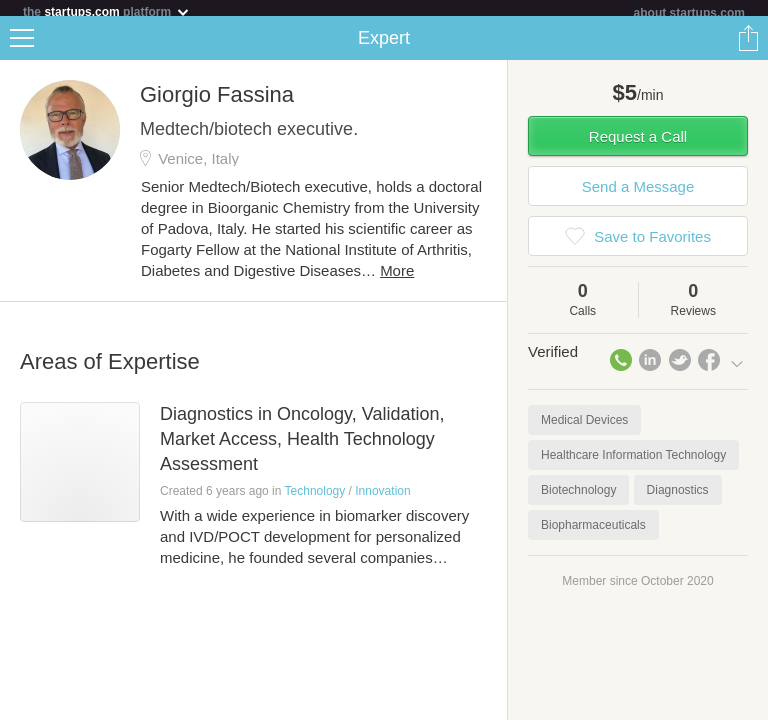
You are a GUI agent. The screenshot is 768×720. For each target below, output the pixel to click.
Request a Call (638, 144)
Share (748, 46)
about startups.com (689, 13)
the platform (107, 11)
